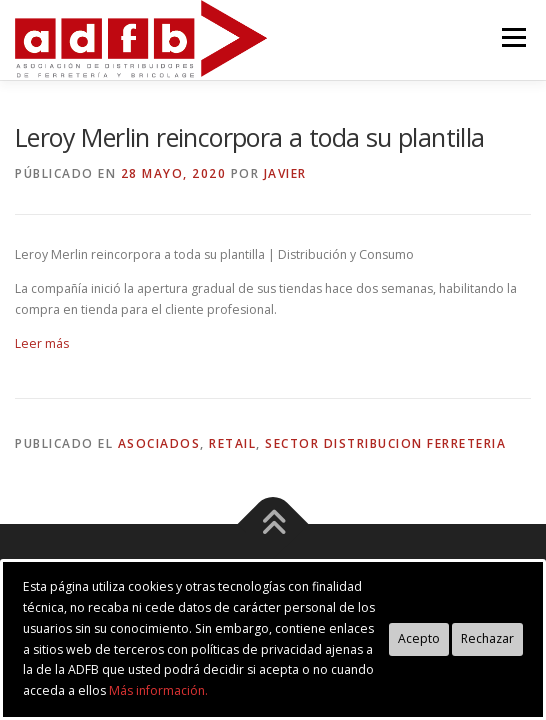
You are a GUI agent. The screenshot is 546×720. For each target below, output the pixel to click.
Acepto (419, 638)
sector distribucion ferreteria (385, 443)
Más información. (158, 690)
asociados (159, 443)
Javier (285, 173)
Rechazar (487, 638)
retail (232, 443)
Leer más (42, 343)
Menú (512, 37)
